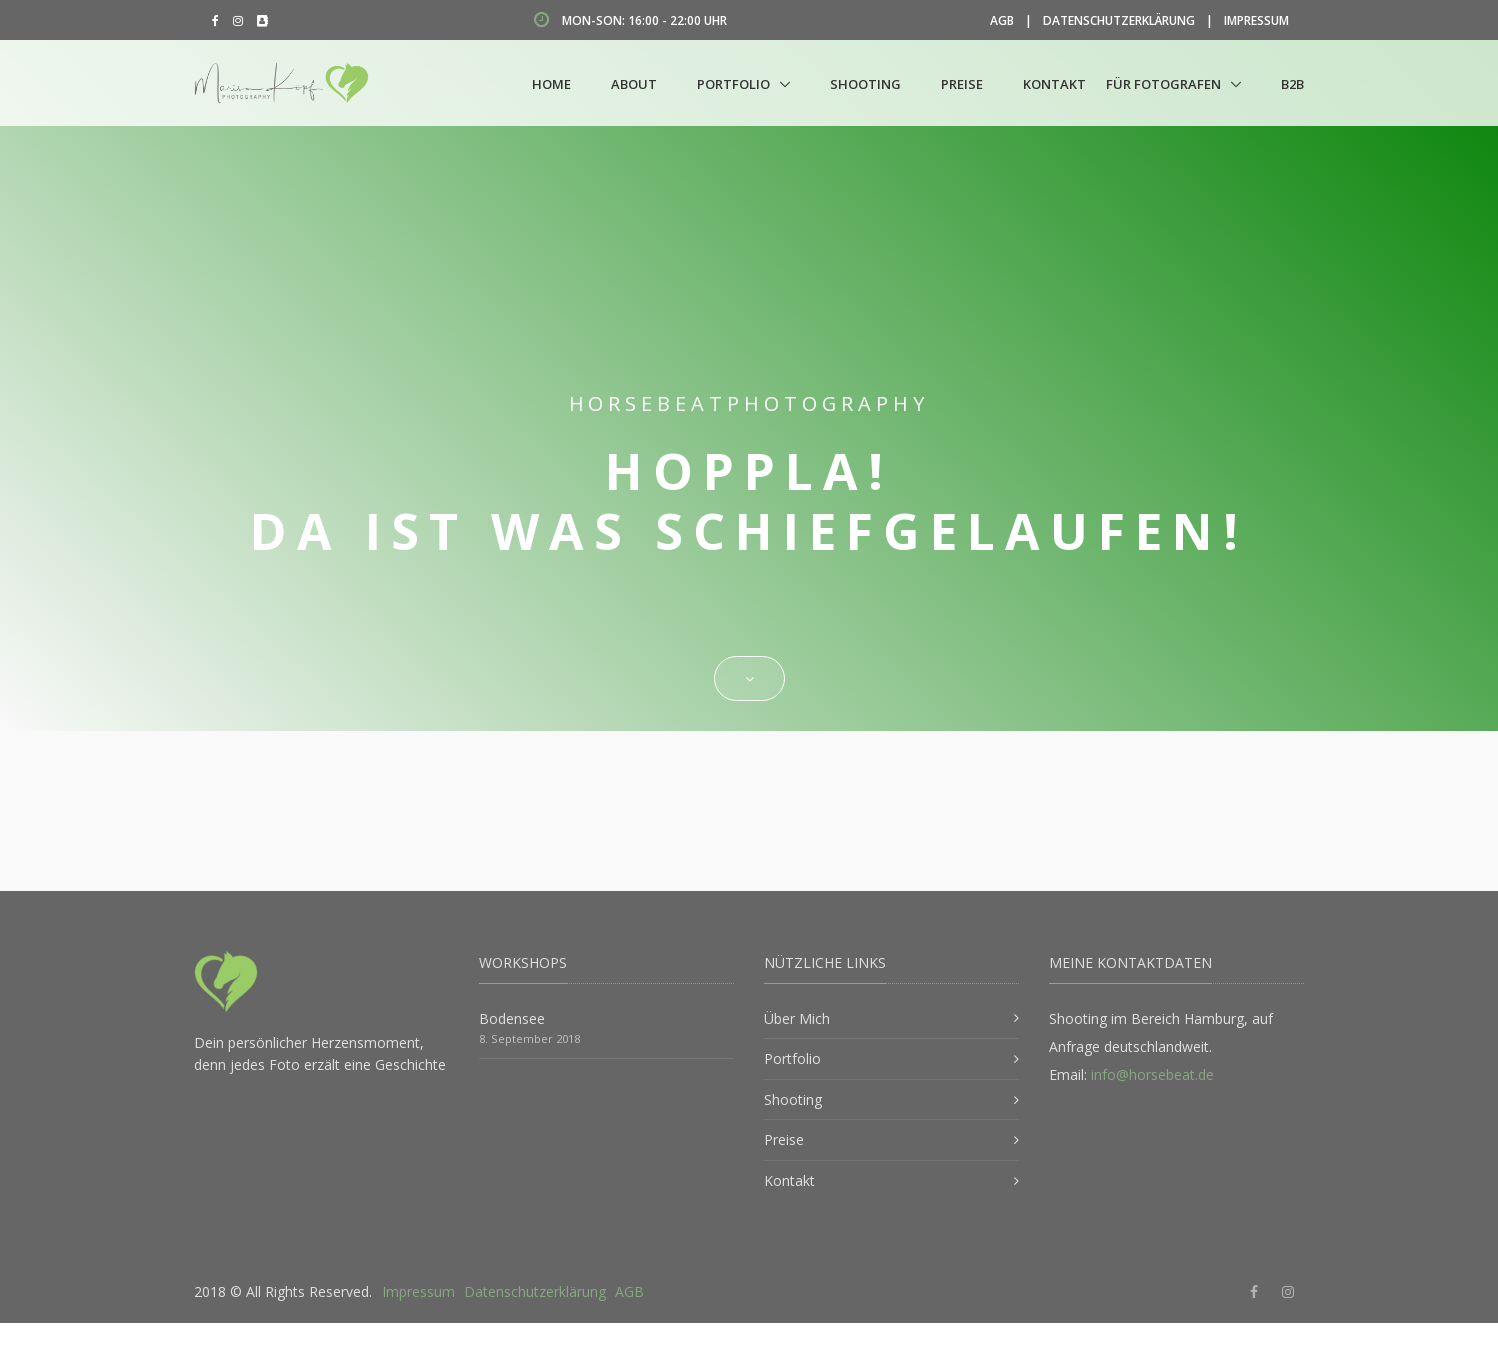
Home (551, 84)
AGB (1002, 20)
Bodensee (512, 1018)
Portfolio (733, 84)
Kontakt (1054, 84)
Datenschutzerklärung (1119, 20)
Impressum (1256, 20)
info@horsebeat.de (1152, 1074)
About (634, 84)
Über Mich (797, 1018)
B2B (1292, 84)
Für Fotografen (1163, 84)
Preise (962, 84)
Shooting (865, 84)
